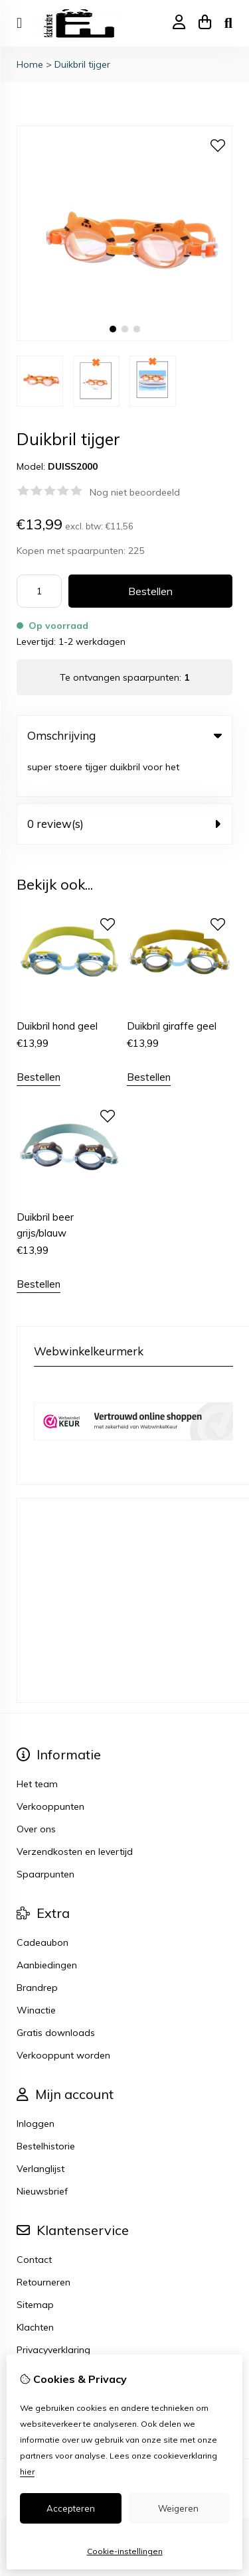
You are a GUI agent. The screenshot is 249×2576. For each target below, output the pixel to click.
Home (30, 64)
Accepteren (70, 2508)
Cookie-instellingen (125, 2551)
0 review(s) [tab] (124, 783)
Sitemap (35, 2264)
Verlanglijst (40, 2128)
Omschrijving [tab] (124, 735)
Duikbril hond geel (57, 985)
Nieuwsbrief (42, 2150)
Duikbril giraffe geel (171, 985)
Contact (34, 2218)
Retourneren (43, 2241)
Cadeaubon (42, 1901)
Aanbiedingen (47, 1924)
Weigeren (178, 2508)
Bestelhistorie (46, 2105)
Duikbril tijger (82, 64)
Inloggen (35, 2082)
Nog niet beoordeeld (135, 492)
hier (27, 2471)
